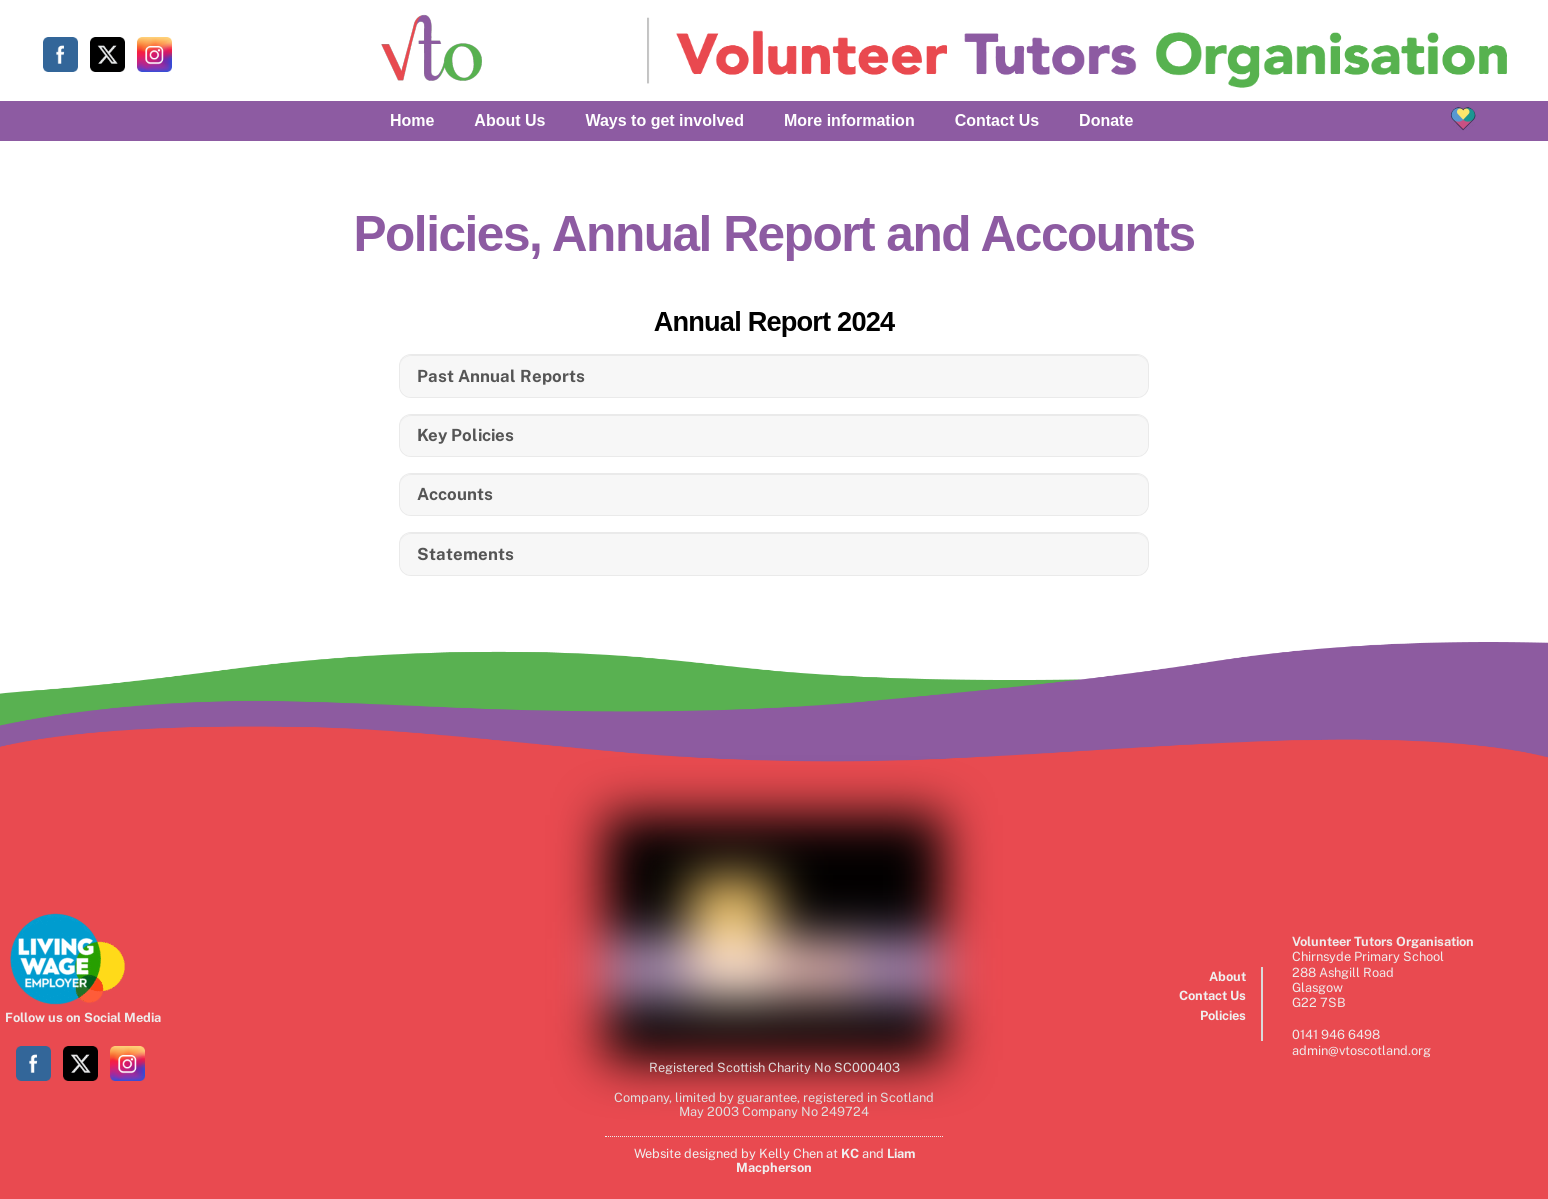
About (1227, 976)
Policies (1223, 1015)
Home (412, 120)
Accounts (455, 494)
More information (849, 120)
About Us (509, 120)
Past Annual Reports (501, 376)
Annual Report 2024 (774, 321)
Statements (465, 554)
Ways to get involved (664, 120)
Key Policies (465, 435)
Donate (1106, 120)
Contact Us (997, 120)
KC (850, 1153)
